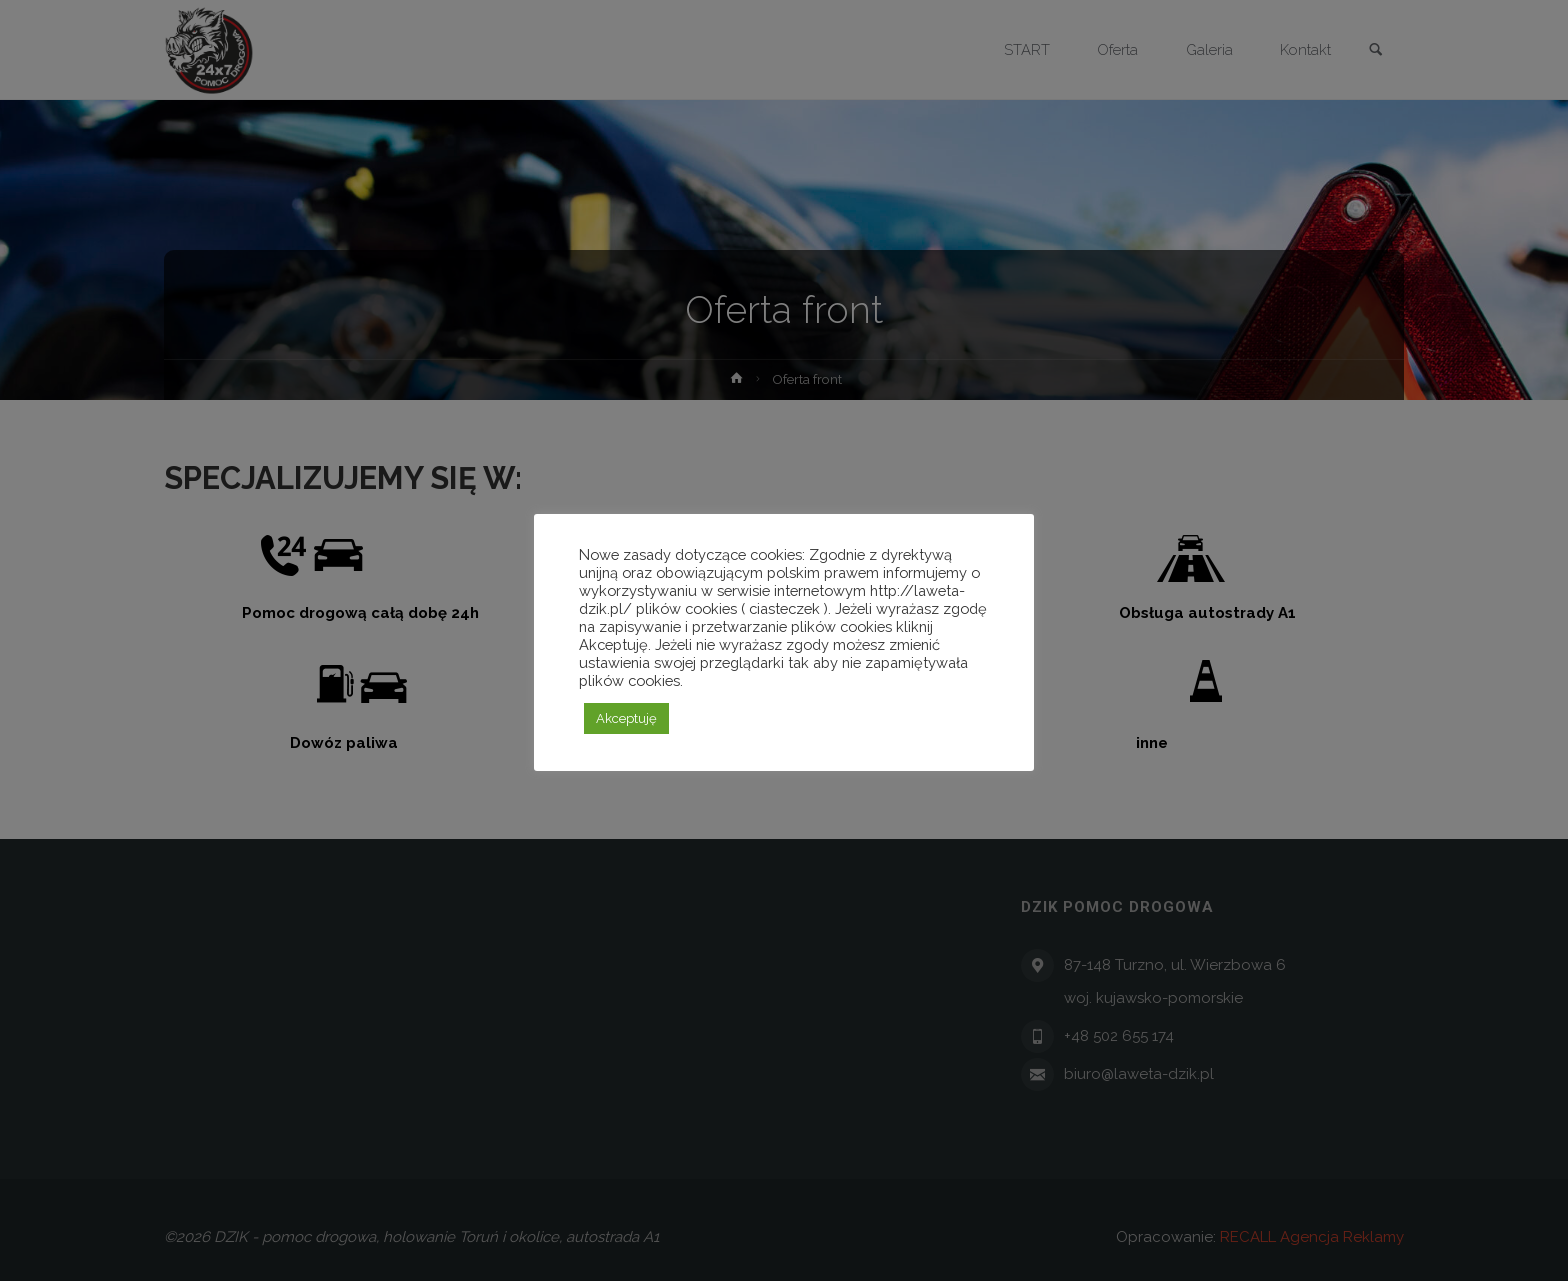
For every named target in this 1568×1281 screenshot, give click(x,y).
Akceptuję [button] (626, 718)
